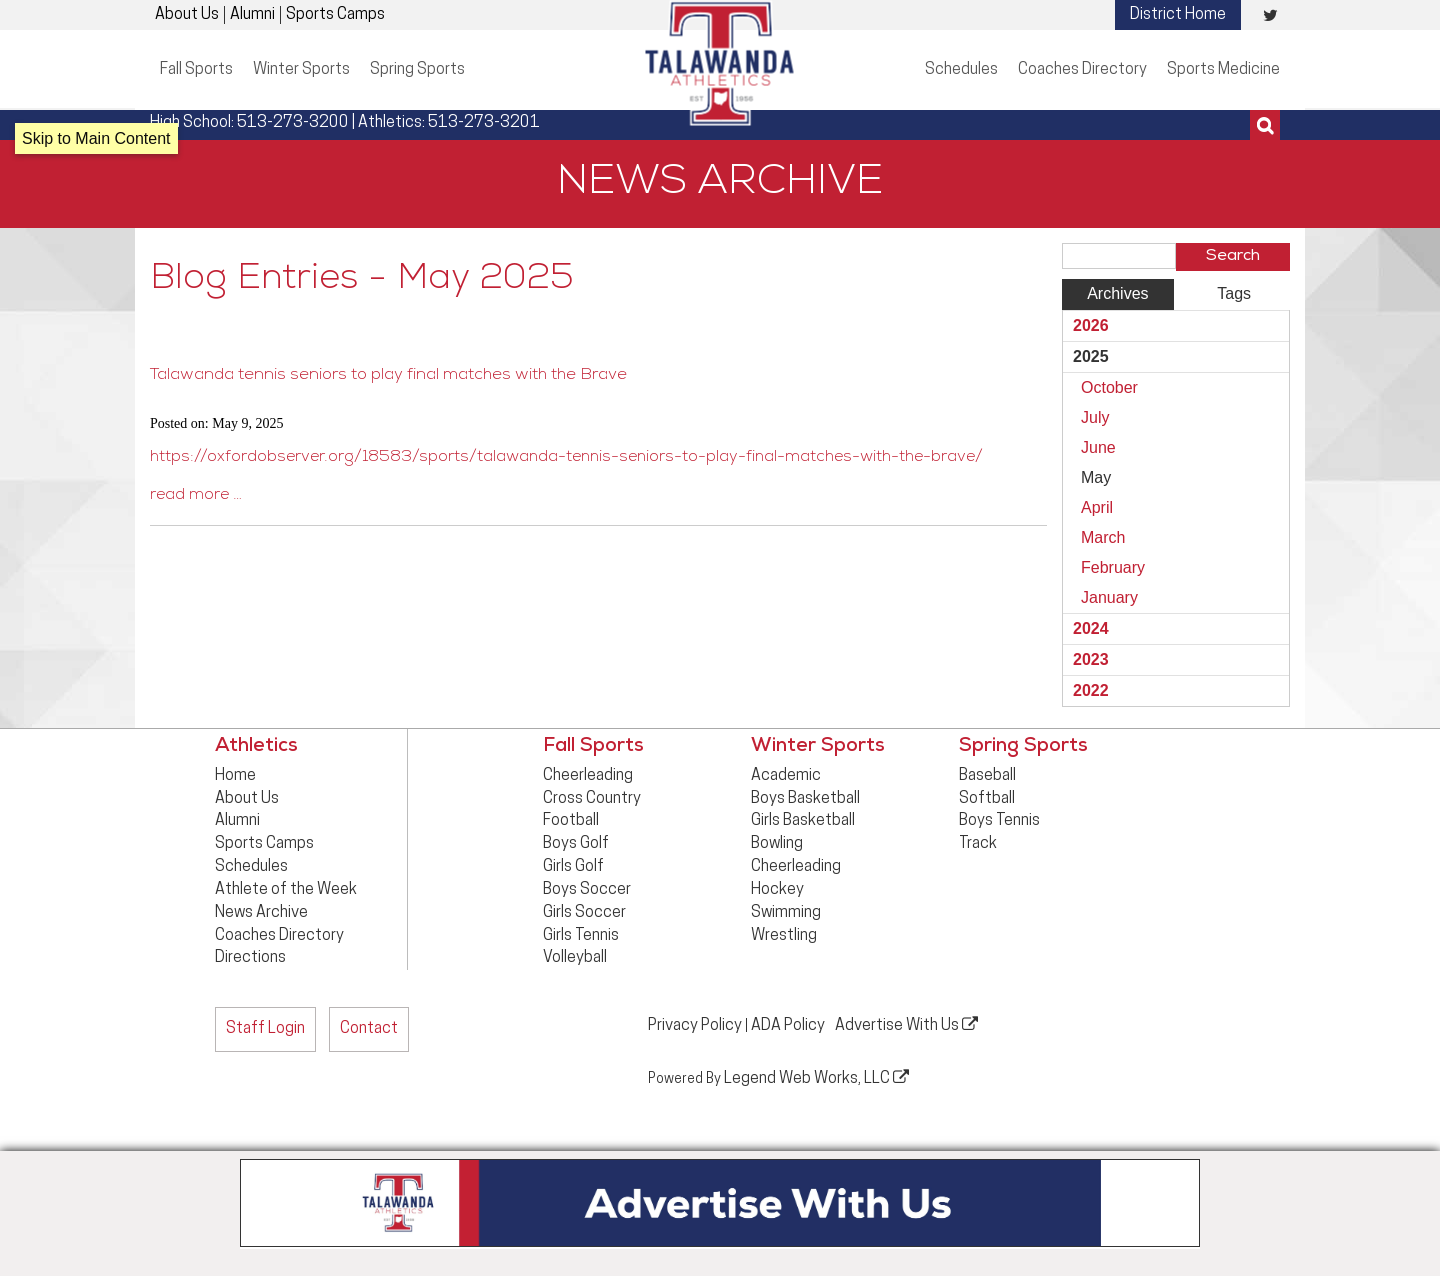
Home (235, 776)
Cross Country (592, 799)
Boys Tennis (999, 821)
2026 (1091, 325)
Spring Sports (417, 70)
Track (978, 844)
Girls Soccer (584, 913)
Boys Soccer (587, 890)
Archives (1117, 293)
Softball (987, 799)
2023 (1091, 659)
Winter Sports (301, 70)
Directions (250, 958)
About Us (187, 15)
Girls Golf (573, 867)
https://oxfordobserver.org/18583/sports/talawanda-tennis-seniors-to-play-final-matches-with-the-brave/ (566, 458)
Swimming (786, 913)
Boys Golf (576, 844)
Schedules (961, 70)
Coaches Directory (1082, 70)
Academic (786, 776)
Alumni (252, 15)
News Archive (261, 913)
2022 (1091, 690)
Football (571, 821)
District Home (1178, 15)
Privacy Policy (695, 1026)
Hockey (777, 890)
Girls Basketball (803, 821)
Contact (369, 1029)
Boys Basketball (805, 799)
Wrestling (784, 936)
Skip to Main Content (96, 138)
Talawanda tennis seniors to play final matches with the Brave (382, 376)
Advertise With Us (906, 1025)
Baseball (987, 776)
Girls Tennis (581, 936)
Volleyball (575, 958)
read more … (196, 496)
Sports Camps (335, 15)
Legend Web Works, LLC (816, 1078)
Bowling (777, 844)
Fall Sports (196, 70)
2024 (1091, 628)
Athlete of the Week (286, 890)
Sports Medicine (1223, 70)
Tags (1234, 293)
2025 (1091, 356)
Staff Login (265, 1029)
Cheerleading (588, 776)
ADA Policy (788, 1026)
